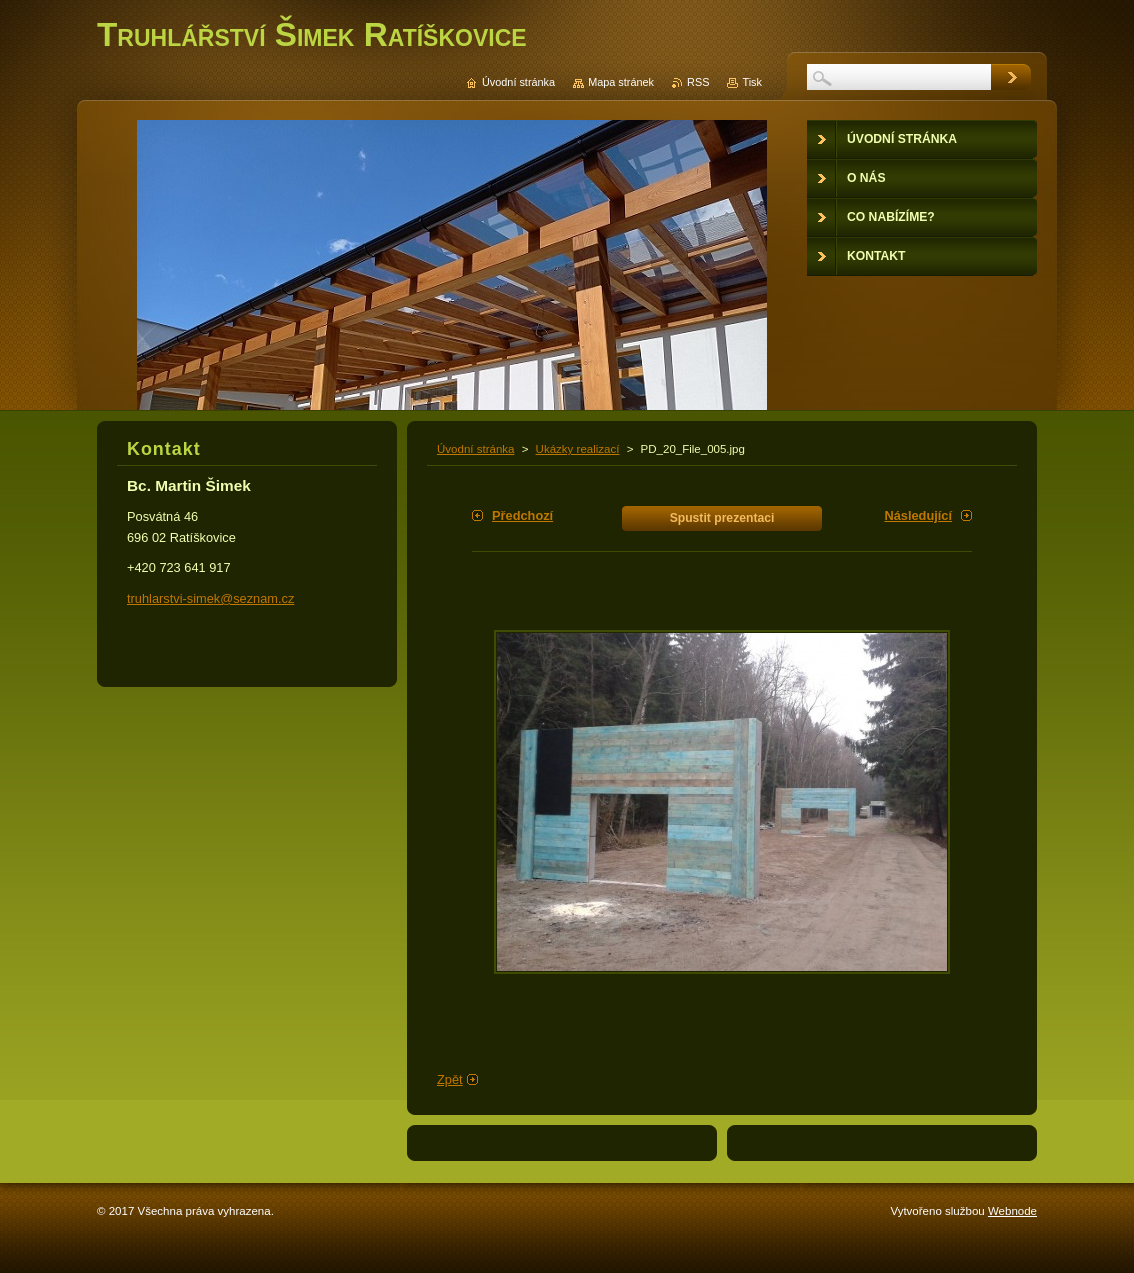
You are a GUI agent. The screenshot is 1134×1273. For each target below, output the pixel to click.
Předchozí (522, 515)
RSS (698, 82)
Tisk (752, 82)
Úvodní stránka (475, 449)
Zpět (450, 1079)
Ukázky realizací (578, 449)
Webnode (1012, 1211)
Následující (918, 515)
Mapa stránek (621, 82)
